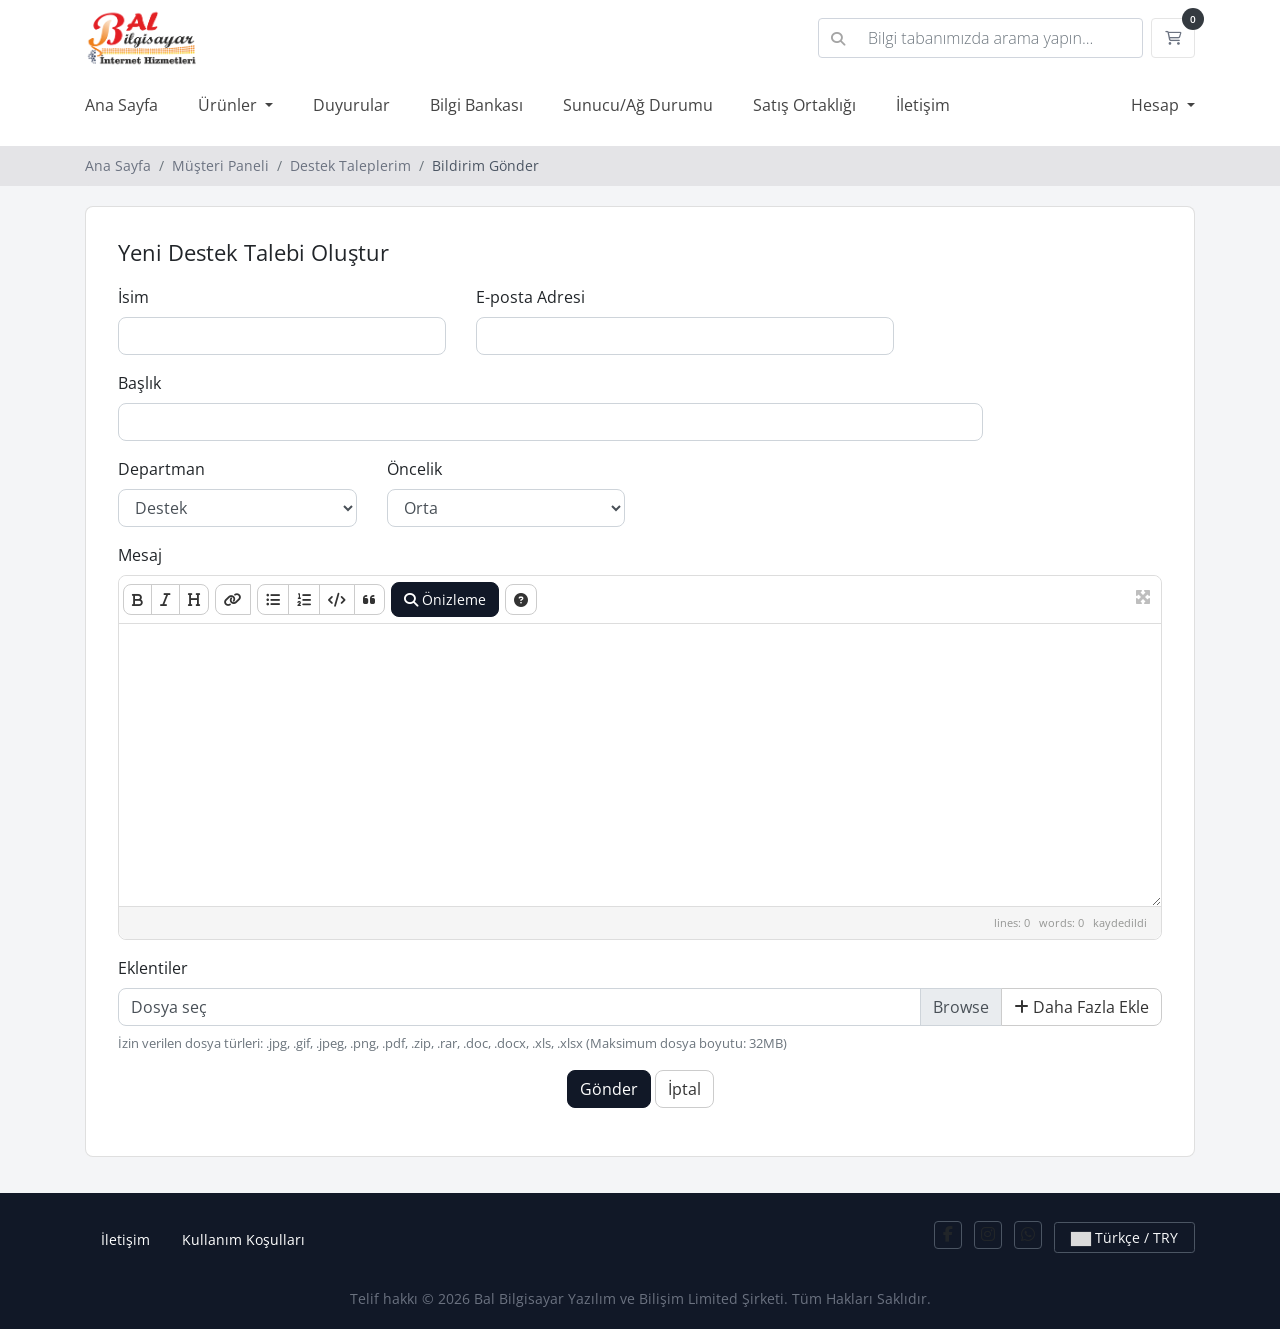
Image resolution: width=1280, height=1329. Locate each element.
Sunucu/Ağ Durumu (638, 105)
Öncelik (414, 469)
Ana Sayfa (121, 105)
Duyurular (351, 105)
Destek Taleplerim (350, 165)
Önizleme (445, 599)
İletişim (923, 105)
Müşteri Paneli (220, 165)
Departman (161, 469)
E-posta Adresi (530, 297)
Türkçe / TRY (1124, 1237)
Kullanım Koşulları (243, 1239)
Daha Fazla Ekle (1081, 1007)
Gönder (609, 1089)
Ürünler (229, 105)
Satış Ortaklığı (804, 105)
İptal (684, 1089)
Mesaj (140, 555)
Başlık (139, 383)
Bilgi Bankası (476, 105)
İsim (133, 297)
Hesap (1157, 105)
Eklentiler (153, 968)
